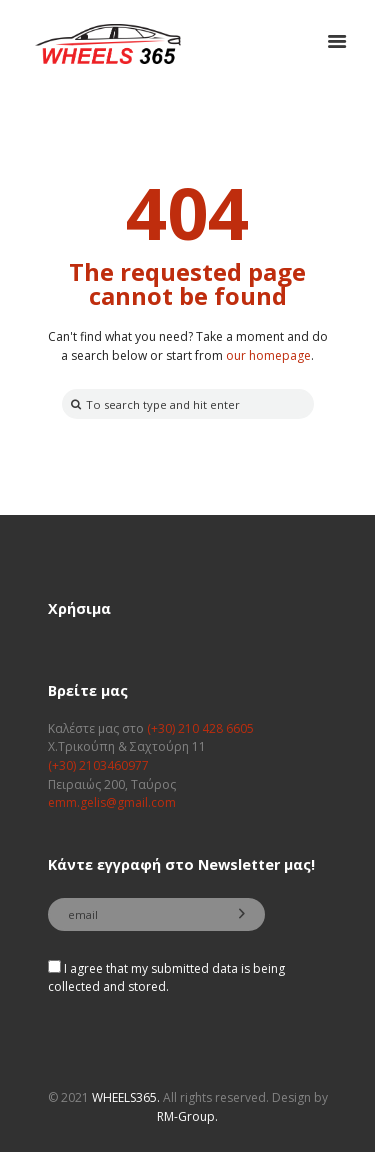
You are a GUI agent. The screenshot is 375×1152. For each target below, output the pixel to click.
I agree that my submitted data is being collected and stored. (166, 978)
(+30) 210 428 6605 (200, 728)
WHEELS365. (126, 1097)
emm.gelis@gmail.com (112, 802)
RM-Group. (187, 1116)
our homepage (268, 355)
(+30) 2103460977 (98, 765)
